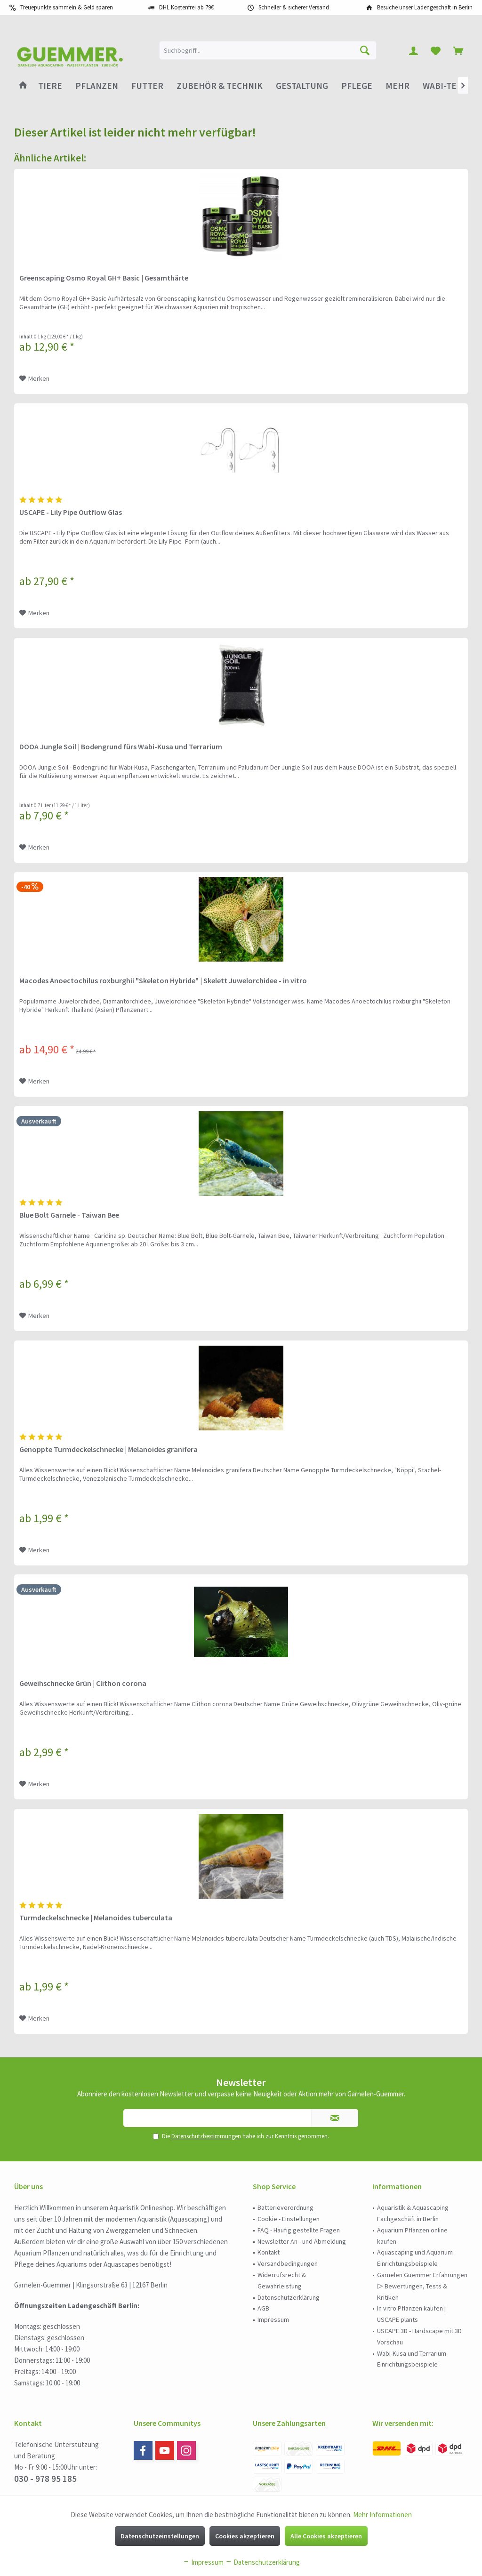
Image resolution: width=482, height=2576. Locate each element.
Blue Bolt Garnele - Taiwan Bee (69, 1215)
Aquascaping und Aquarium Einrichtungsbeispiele (415, 2258)
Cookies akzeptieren (244, 2536)
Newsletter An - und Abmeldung (301, 2241)
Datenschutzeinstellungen (159, 2536)
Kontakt (268, 2252)
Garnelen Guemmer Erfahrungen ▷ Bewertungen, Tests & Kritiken (422, 2286)
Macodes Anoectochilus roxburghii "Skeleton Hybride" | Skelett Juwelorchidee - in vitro (163, 980)
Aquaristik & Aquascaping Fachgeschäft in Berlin (413, 2213)
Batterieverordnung (285, 2207)
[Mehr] (397, 86)
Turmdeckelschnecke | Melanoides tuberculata (95, 1917)
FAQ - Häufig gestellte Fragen (298, 2230)
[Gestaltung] (302, 86)
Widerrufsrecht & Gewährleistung (281, 2280)
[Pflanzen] (97, 86)
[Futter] (147, 86)
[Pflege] (357, 86)
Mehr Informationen (382, 2514)
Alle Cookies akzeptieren (326, 2536)
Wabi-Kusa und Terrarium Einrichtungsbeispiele (411, 2359)
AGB (263, 2308)
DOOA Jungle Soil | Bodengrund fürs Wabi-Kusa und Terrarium (120, 746)
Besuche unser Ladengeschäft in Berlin (425, 7)
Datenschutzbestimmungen (206, 2136)
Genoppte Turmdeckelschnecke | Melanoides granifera (108, 1449)
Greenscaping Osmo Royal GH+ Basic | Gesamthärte (103, 277)
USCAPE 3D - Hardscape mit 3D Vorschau (419, 2336)
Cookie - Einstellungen (288, 2219)
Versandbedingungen (287, 2263)
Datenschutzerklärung (288, 2297)
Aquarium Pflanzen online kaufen (412, 2236)
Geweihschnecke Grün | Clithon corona (82, 1683)
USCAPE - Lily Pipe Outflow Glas (70, 512)
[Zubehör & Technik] (219, 86)
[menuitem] (458, 50)
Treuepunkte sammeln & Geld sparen (66, 7)
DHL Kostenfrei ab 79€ (186, 7)
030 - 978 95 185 (45, 2478)
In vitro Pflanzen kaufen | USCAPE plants (411, 2314)
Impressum (273, 2319)
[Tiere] (50, 86)
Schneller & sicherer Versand (293, 7)
